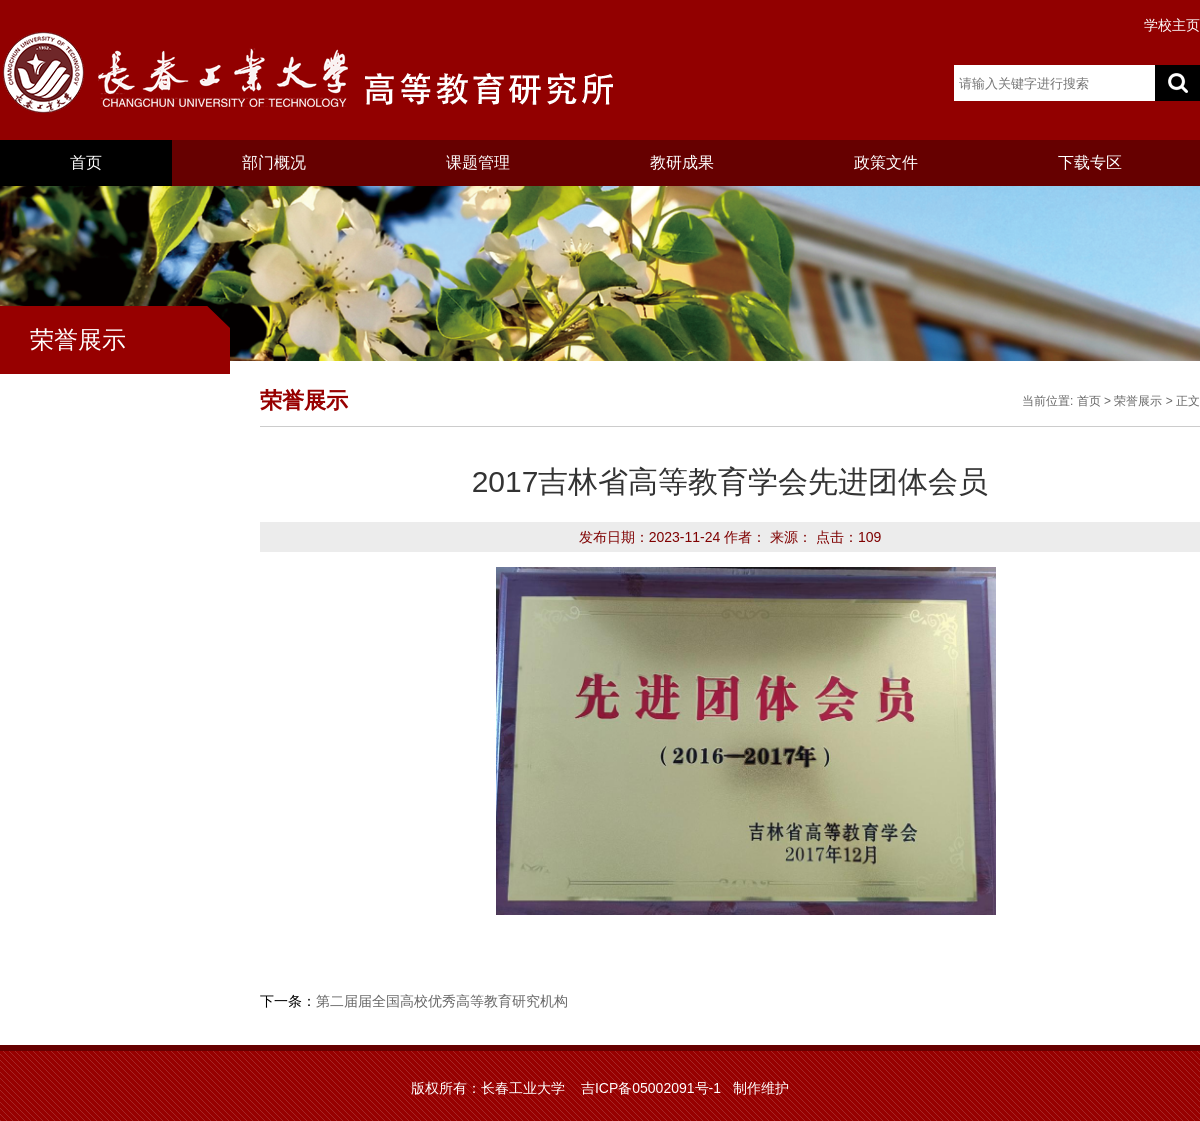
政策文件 (886, 162)
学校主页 (1172, 25)
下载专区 (1090, 162)
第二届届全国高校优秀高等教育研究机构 (442, 1001)
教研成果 (682, 162)
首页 (86, 162)
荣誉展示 (1138, 401)
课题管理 (478, 162)
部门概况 (274, 162)
